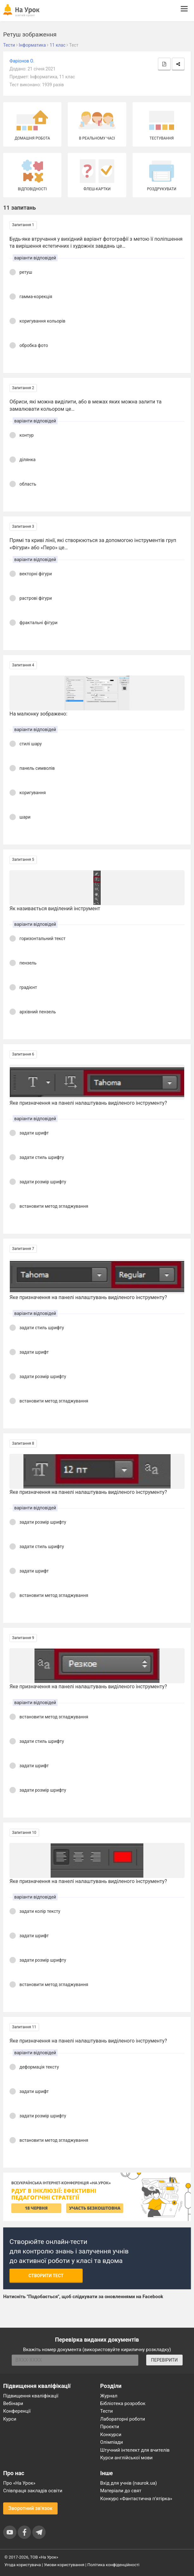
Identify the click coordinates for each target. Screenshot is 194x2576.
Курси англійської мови (126, 2458)
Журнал (108, 2396)
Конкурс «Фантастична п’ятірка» (136, 2498)
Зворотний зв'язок (30, 2508)
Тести (106, 2411)
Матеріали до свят (120, 2491)
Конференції (17, 2411)
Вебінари (13, 2403)
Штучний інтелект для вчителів (135, 2450)
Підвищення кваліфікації (31, 2396)
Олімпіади (111, 2442)
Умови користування (64, 2564)
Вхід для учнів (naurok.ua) (128, 2483)
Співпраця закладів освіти (32, 2491)
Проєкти (109, 2426)
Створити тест (46, 2275)
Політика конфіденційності (113, 2564)
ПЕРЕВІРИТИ (164, 2360)
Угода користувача (22, 2564)
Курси (9, 2419)
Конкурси (111, 2434)
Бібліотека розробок (123, 2403)
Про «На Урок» (19, 2483)
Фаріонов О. (21, 60)
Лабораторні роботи (122, 2419)
